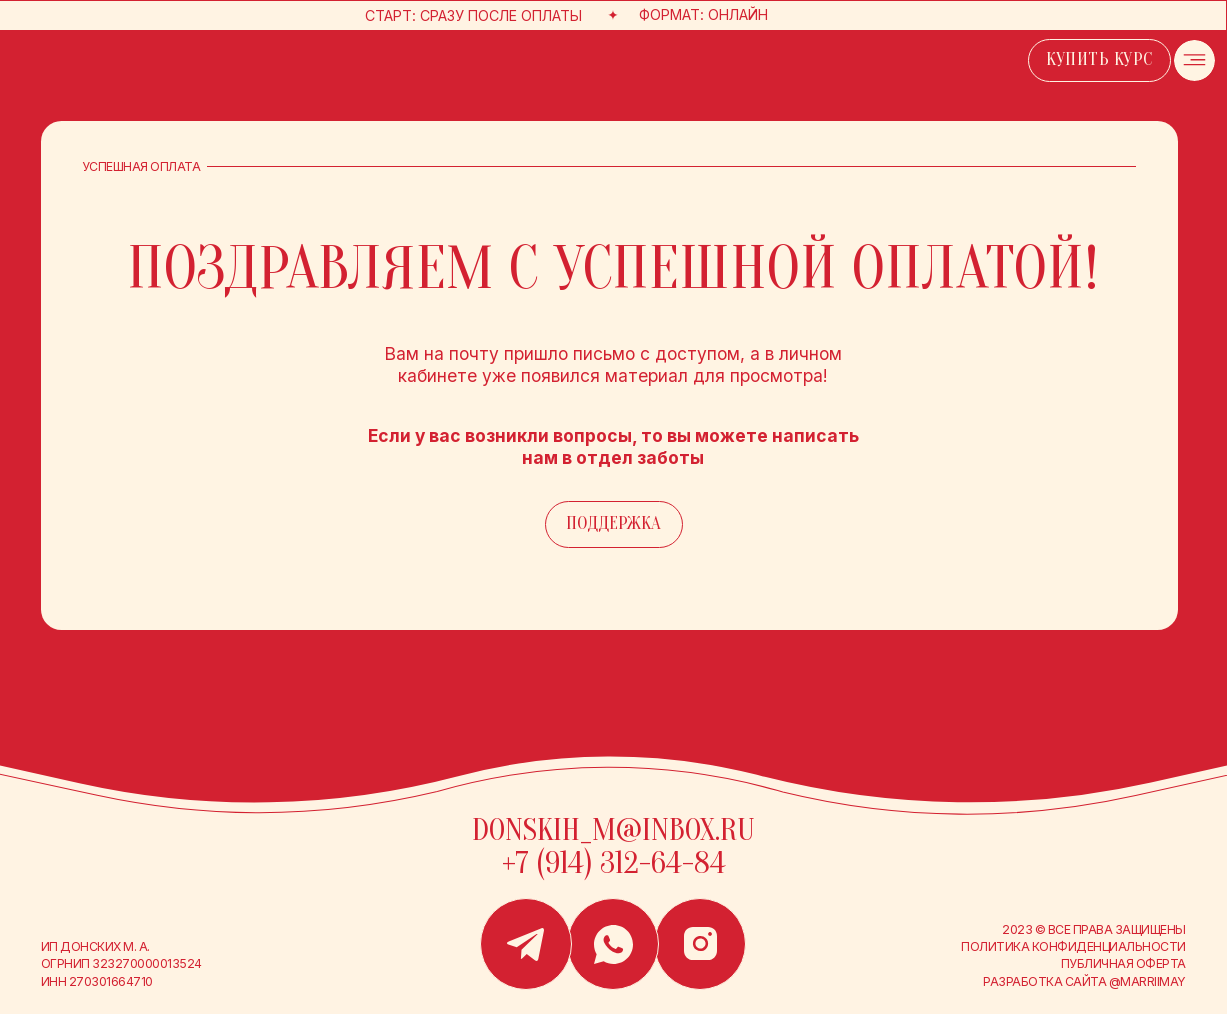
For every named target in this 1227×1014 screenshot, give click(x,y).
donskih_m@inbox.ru (613, 830)
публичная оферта (1123, 963)
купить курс (1099, 59)
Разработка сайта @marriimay (1084, 981)
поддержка (613, 523)
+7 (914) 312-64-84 (614, 863)
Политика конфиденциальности (1073, 946)
